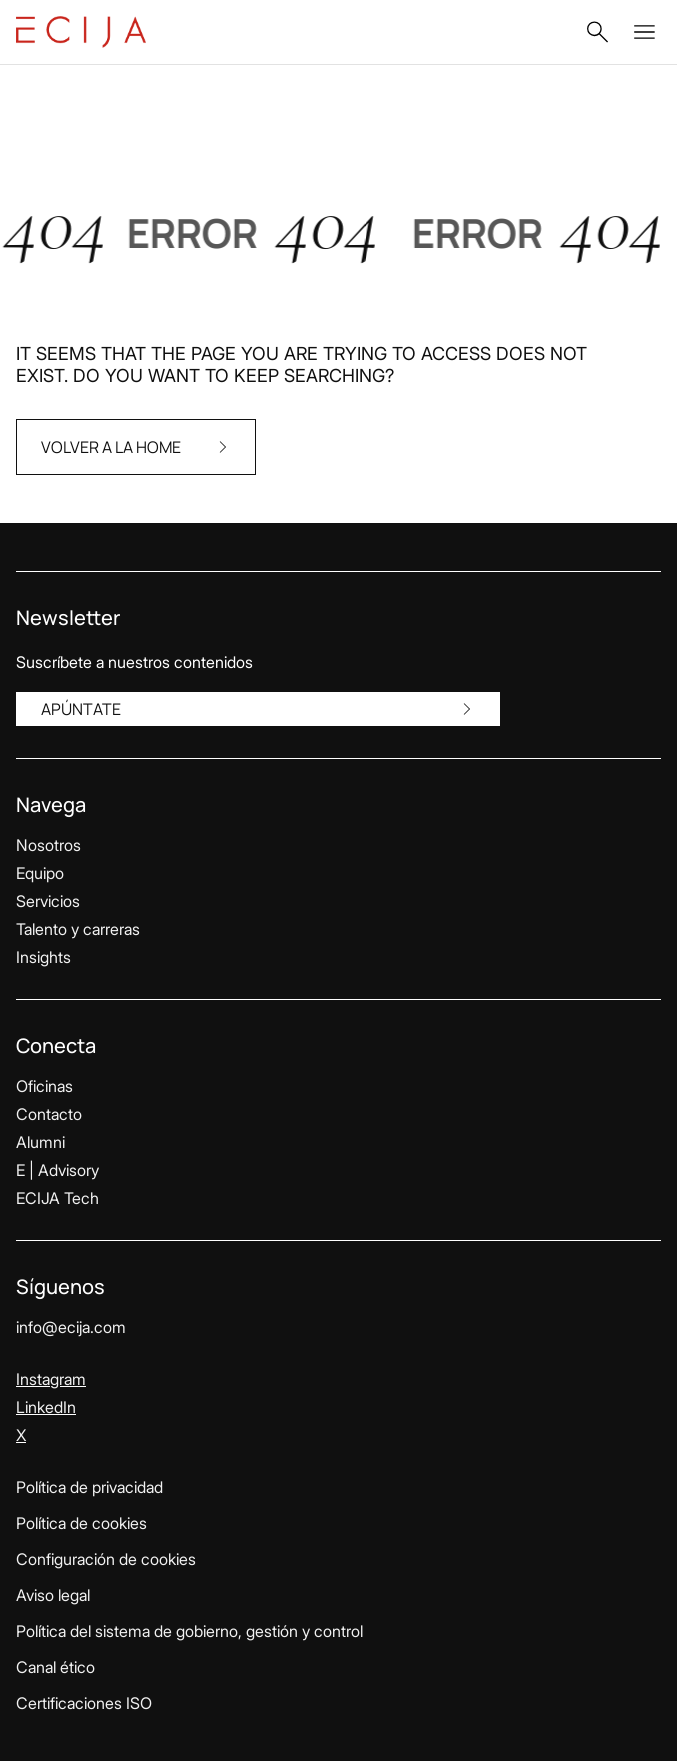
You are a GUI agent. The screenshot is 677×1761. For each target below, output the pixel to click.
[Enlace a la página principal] (81, 32)
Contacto (49, 1114)
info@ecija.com (71, 1327)
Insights (43, 957)
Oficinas (44, 1086)
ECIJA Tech (57, 1198)
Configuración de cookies (106, 1559)
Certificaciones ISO (84, 1703)
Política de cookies (81, 1523)
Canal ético (55, 1667)
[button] (597, 32)
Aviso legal (53, 1595)
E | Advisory (57, 1170)
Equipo (40, 873)
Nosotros (48, 845)
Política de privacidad (89, 1487)
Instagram (51, 1379)
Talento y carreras (78, 929)
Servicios (48, 901)
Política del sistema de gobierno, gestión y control (189, 1631)
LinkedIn (46, 1407)
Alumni (40, 1142)
